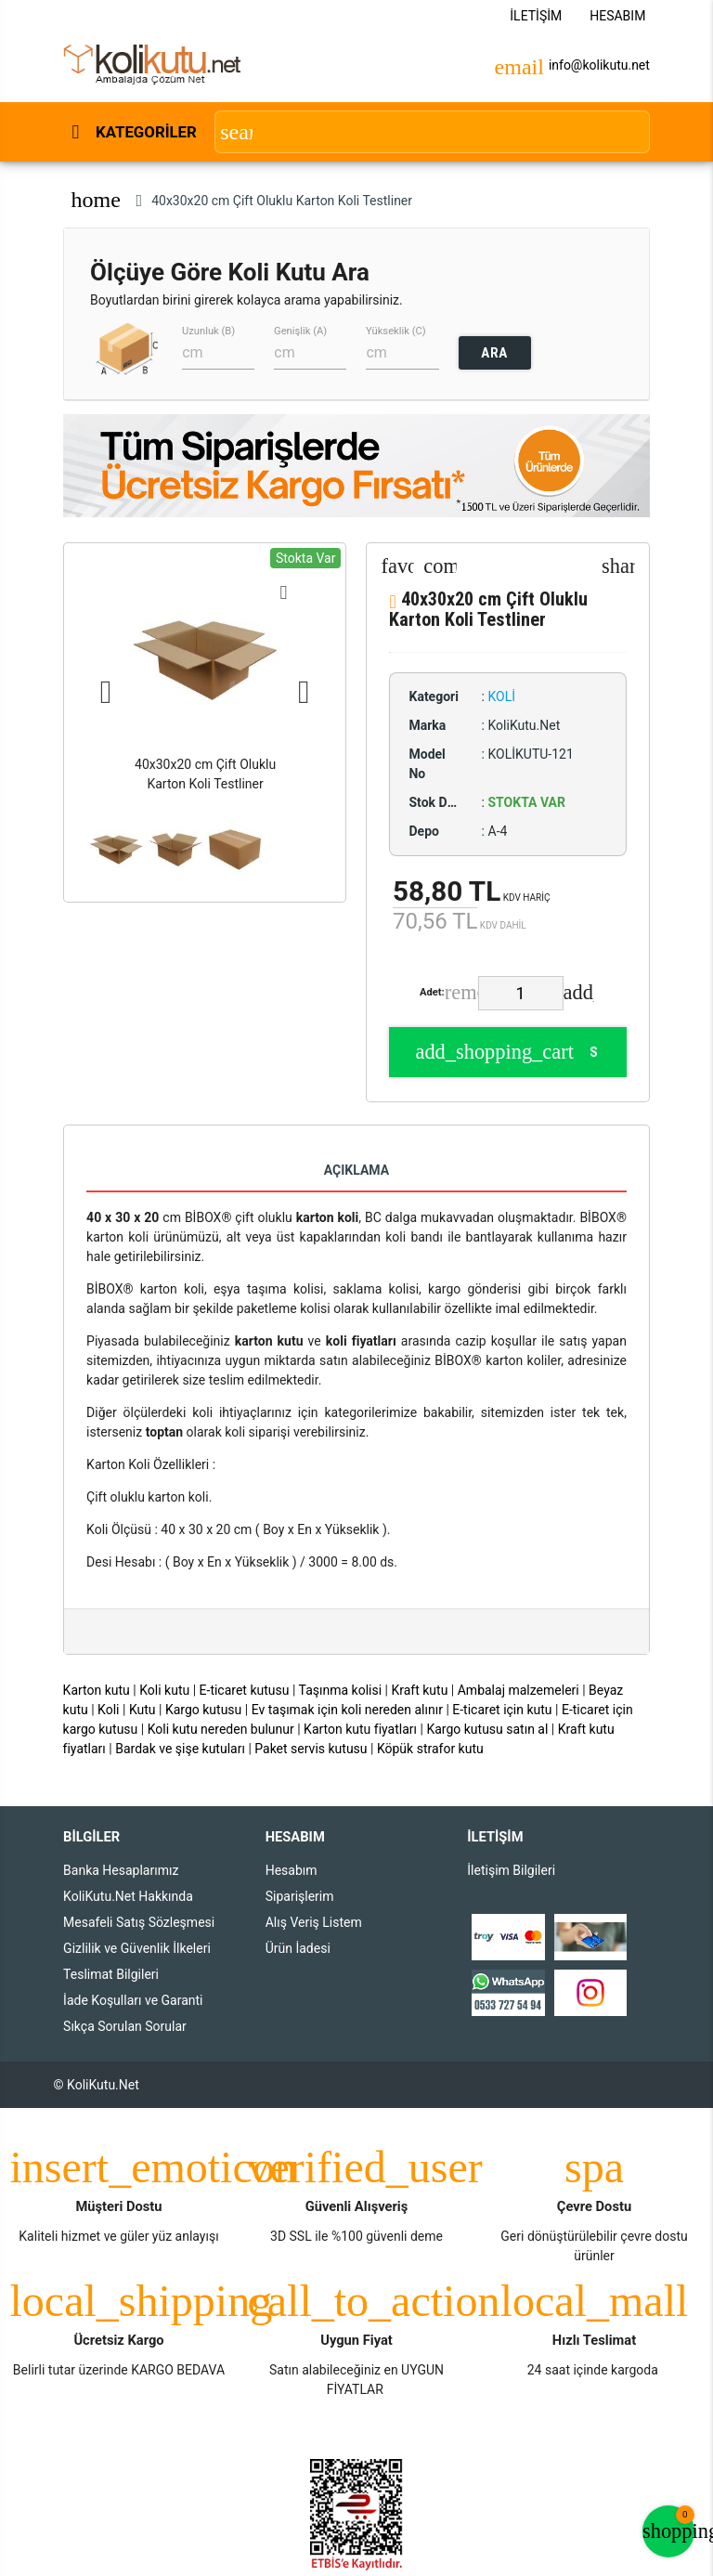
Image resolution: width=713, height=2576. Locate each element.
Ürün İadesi (298, 1948)
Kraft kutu (419, 1690)
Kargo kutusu (203, 1709)
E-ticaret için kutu (501, 1709)
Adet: (432, 992)
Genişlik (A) (300, 330)
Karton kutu (96, 1690)
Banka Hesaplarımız (120, 1870)
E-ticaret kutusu (245, 1690)
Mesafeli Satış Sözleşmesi (138, 1922)
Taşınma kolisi (340, 1690)
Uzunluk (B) (208, 330)
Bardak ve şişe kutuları (180, 1748)
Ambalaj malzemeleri (518, 1690)
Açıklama (356, 1170)
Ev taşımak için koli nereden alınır (347, 1709)
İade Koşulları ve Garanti (132, 2000)
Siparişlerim (300, 1896)
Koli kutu (164, 1690)
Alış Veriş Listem (314, 1922)
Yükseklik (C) (396, 330)
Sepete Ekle (506, 1052)
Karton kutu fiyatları (360, 1729)
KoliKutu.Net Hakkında (128, 1896)
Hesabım (617, 15)
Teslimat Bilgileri (111, 1974)
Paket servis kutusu (310, 1748)
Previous (105, 692)
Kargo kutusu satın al (487, 1729)
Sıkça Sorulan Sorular (125, 2026)
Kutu (142, 1709)
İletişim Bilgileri (511, 1870)
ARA (494, 353)
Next (303, 692)
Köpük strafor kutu (430, 1748)
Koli (108, 1709)
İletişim (536, 15)
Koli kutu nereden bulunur (221, 1729)
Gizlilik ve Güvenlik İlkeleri (137, 1948)
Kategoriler (145, 132)
